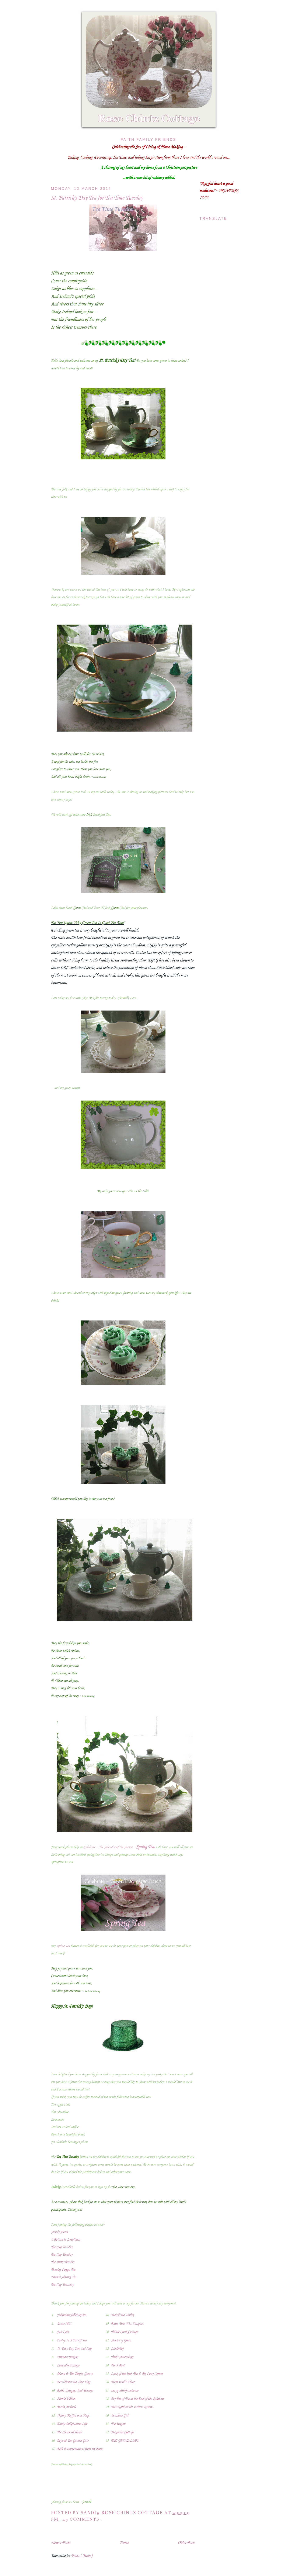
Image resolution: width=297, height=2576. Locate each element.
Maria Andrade (66, 2407)
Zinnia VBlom (66, 2399)
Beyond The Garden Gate (72, 2441)
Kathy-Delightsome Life (72, 2424)
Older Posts (186, 2542)
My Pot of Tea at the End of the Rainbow (137, 2399)
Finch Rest (118, 2365)
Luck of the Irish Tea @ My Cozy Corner (137, 2374)
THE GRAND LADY (124, 2441)
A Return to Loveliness (65, 2240)
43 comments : (83, 2519)
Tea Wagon (118, 2424)
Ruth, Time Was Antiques (127, 2324)
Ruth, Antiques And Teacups (75, 2391)
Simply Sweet (59, 2232)
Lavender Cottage (68, 2365)
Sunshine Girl (119, 2416)
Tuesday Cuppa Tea (63, 2270)
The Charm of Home (69, 2432)
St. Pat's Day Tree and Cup (74, 2349)
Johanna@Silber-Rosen (71, 2315)
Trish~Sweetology (122, 2357)
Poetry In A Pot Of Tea (72, 2340)
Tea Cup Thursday (62, 2285)
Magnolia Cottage (122, 2432)
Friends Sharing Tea (63, 2277)
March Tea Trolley (122, 2315)
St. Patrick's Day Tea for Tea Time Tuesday (97, 197)
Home (124, 2542)
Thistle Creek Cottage (124, 2332)
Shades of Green (121, 2340)
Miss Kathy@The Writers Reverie (132, 2407)
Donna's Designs (67, 2357)
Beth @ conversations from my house (80, 2449)
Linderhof (117, 2349)
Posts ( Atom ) (81, 2555)
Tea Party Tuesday (62, 2262)
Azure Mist (64, 2324)
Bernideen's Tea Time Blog (73, 2382)
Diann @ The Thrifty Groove (75, 2374)
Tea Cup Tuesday (61, 2247)
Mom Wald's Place (122, 2382)
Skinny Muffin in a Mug (73, 2416)
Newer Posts (60, 2542)
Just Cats (63, 2332)
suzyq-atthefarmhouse (124, 2391)
